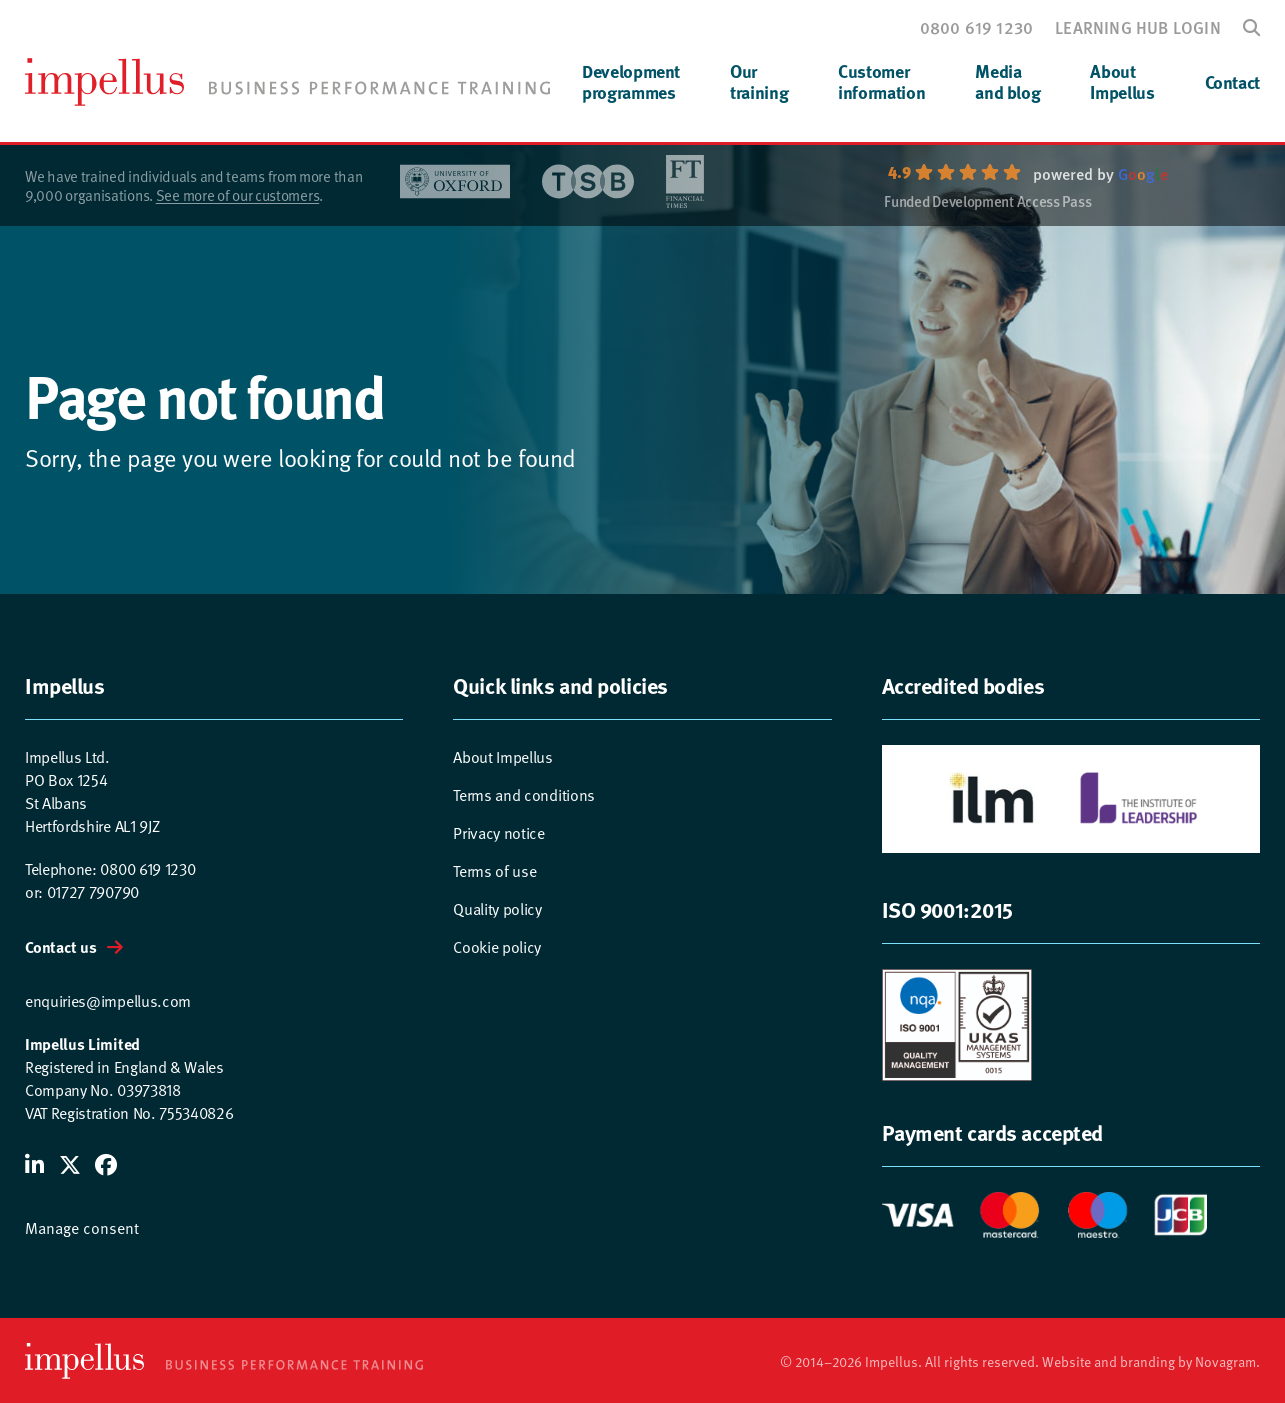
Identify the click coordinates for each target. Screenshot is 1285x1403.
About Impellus (503, 756)
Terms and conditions (524, 794)
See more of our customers (238, 194)
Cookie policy (497, 946)
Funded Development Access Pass (987, 203)
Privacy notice (499, 832)
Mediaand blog (1007, 81)
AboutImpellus (1122, 81)
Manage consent (82, 1227)
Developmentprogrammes (631, 81)
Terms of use (494, 870)
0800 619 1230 (977, 27)
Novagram (1225, 1361)
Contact (1232, 82)
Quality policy (497, 908)
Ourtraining (759, 81)
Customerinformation (881, 81)
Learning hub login (1138, 27)
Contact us (61, 946)
